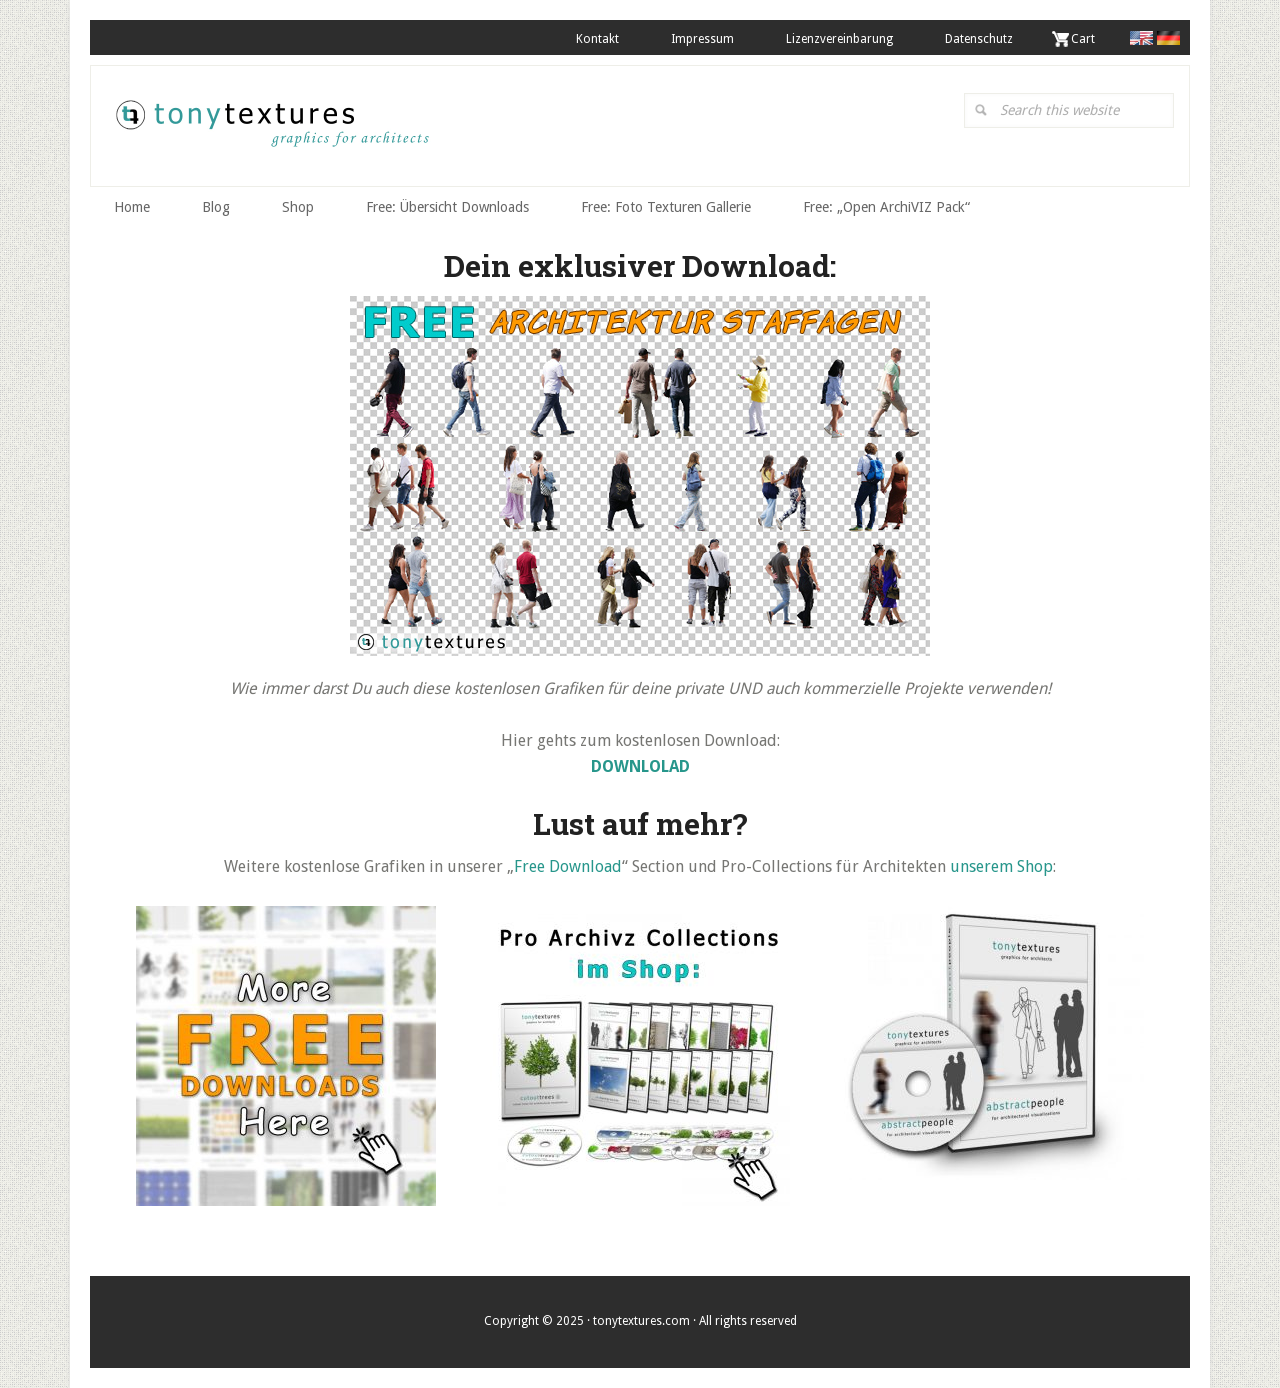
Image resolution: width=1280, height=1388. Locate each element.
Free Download (568, 866)
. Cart (1080, 39)
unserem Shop (1001, 866)
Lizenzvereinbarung (839, 39)
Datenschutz (979, 39)
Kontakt (597, 39)
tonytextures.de (271, 131)
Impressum (702, 39)
